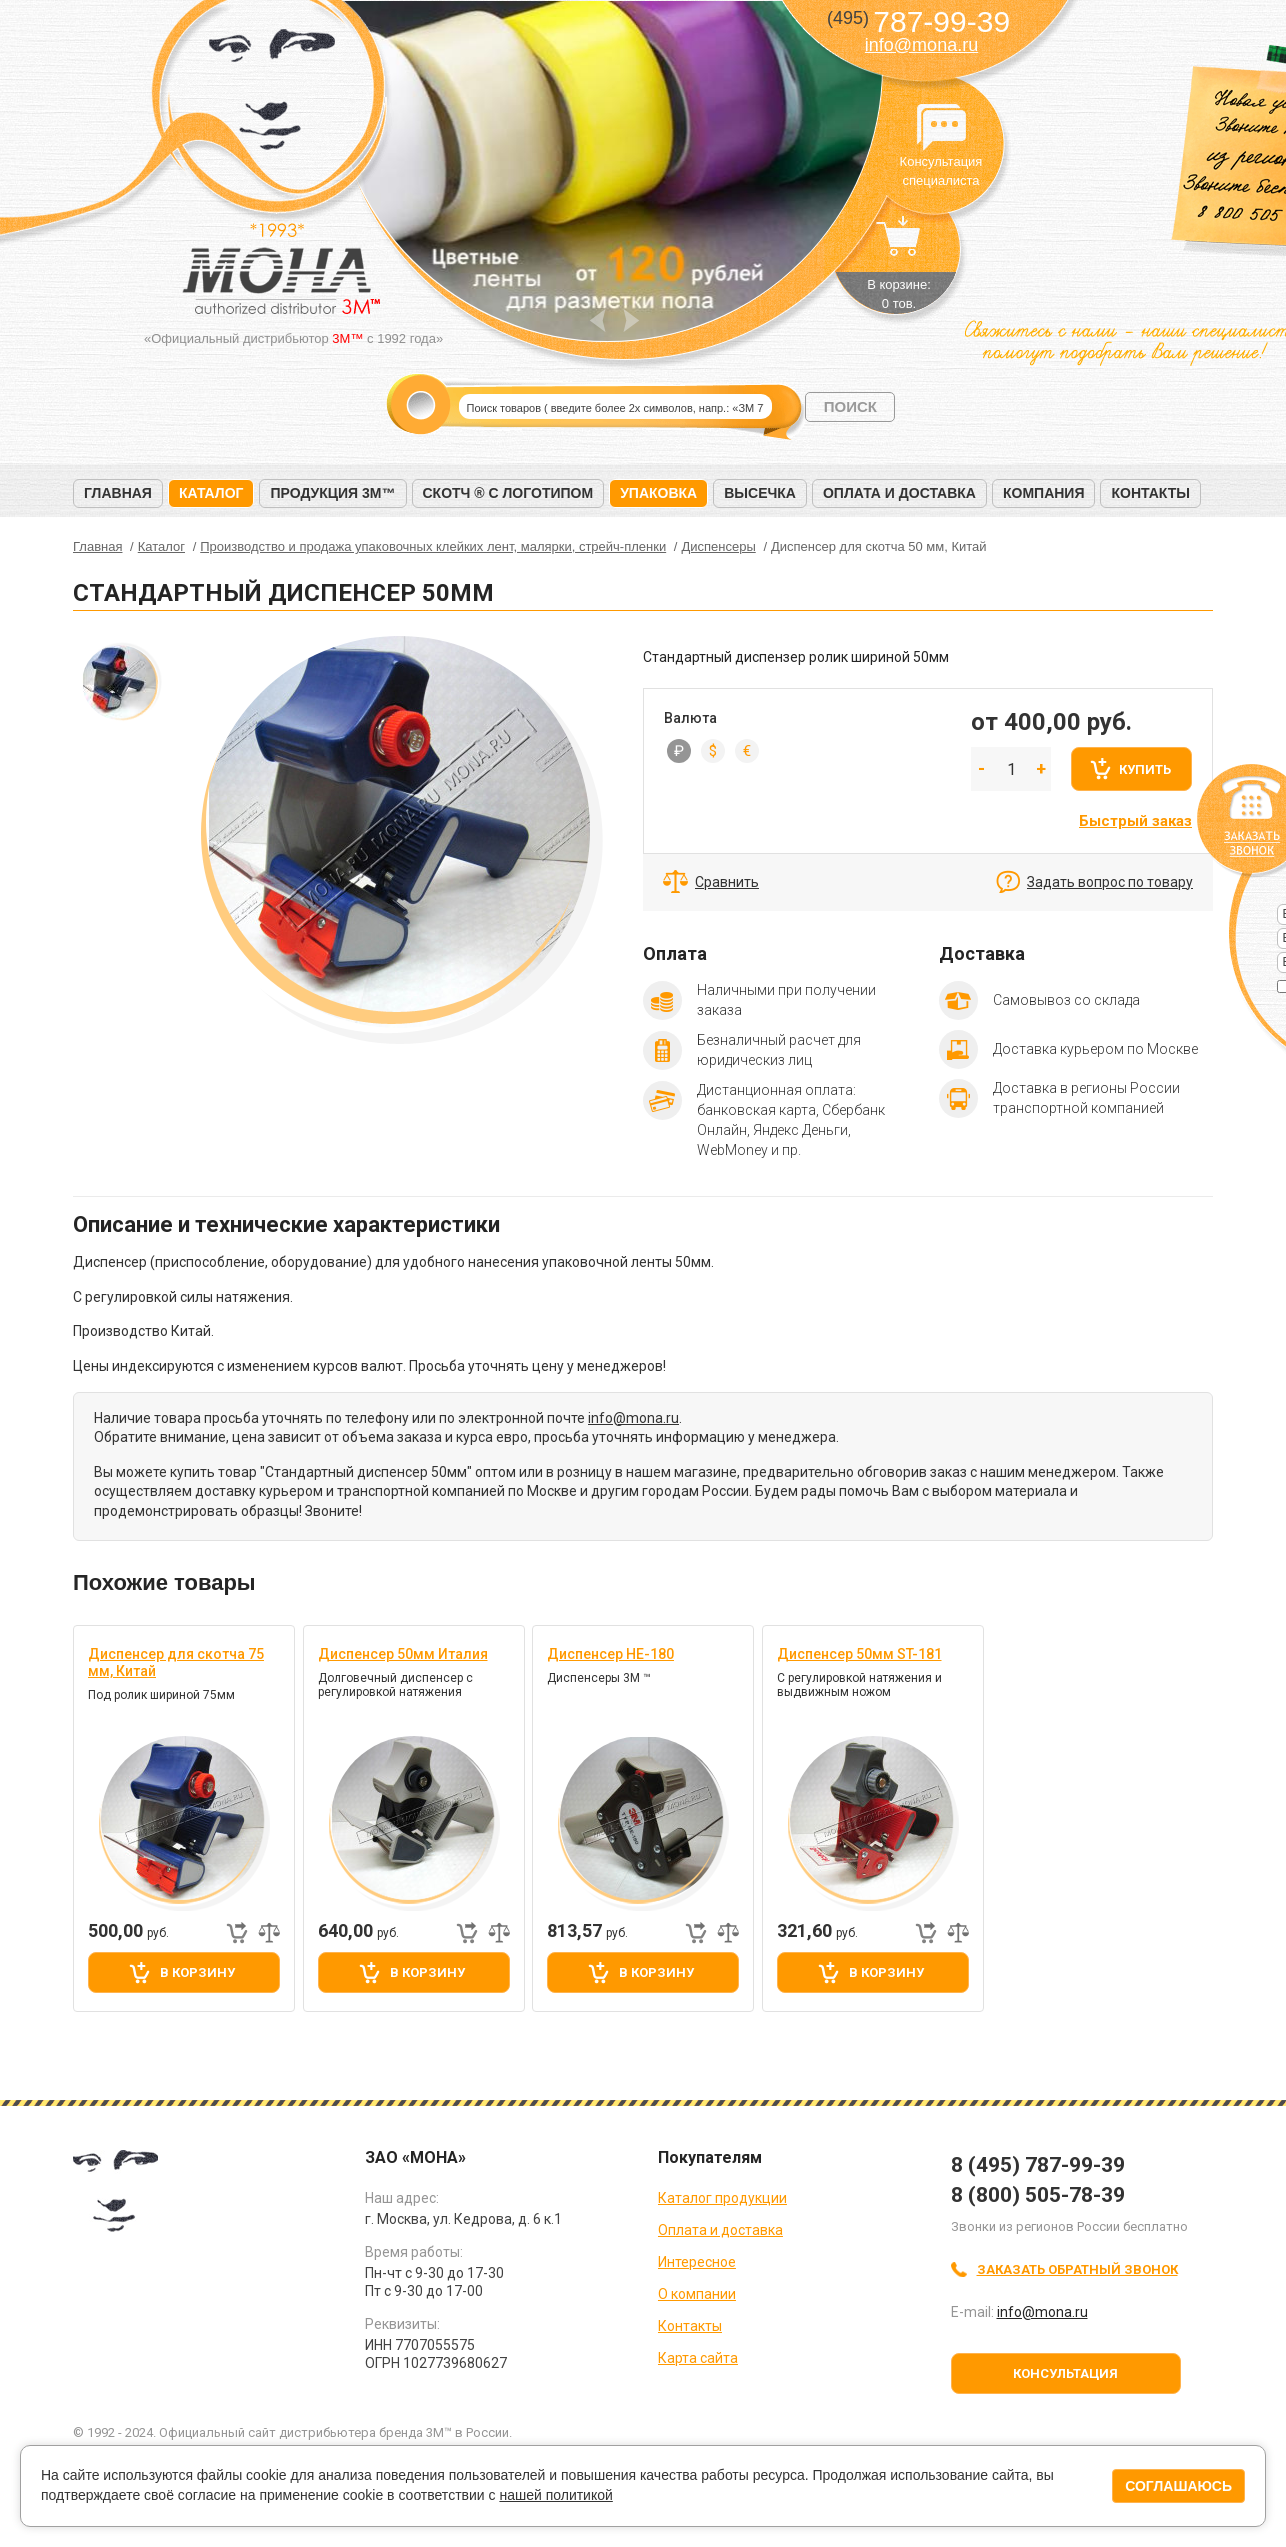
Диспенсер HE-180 (610, 1654)
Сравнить (727, 882)
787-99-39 (918, 21)
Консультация (1065, 2373)
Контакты (1150, 493)
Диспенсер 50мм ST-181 (859, 1654)
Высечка (760, 493)
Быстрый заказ (1135, 821)
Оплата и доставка (899, 493)
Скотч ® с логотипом (508, 493)
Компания (1044, 493)
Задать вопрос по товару (1110, 882)
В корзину (197, 1972)
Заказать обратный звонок (1077, 2269)
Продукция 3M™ (332, 493)
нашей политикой (555, 2495)
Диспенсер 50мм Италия (403, 1654)
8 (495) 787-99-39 (1038, 2165)
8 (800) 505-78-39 (1038, 2195)
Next (631, 320)
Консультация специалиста (941, 128)
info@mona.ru (921, 45)
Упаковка (658, 493)
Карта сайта (698, 2358)
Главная (118, 493)
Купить (1145, 769)
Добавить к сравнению (269, 1933)
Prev (597, 320)
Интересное (697, 2262)
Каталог (211, 493)
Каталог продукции (722, 2198)
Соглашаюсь (1178, 2486)
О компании (697, 2294)
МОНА (272, 95)
